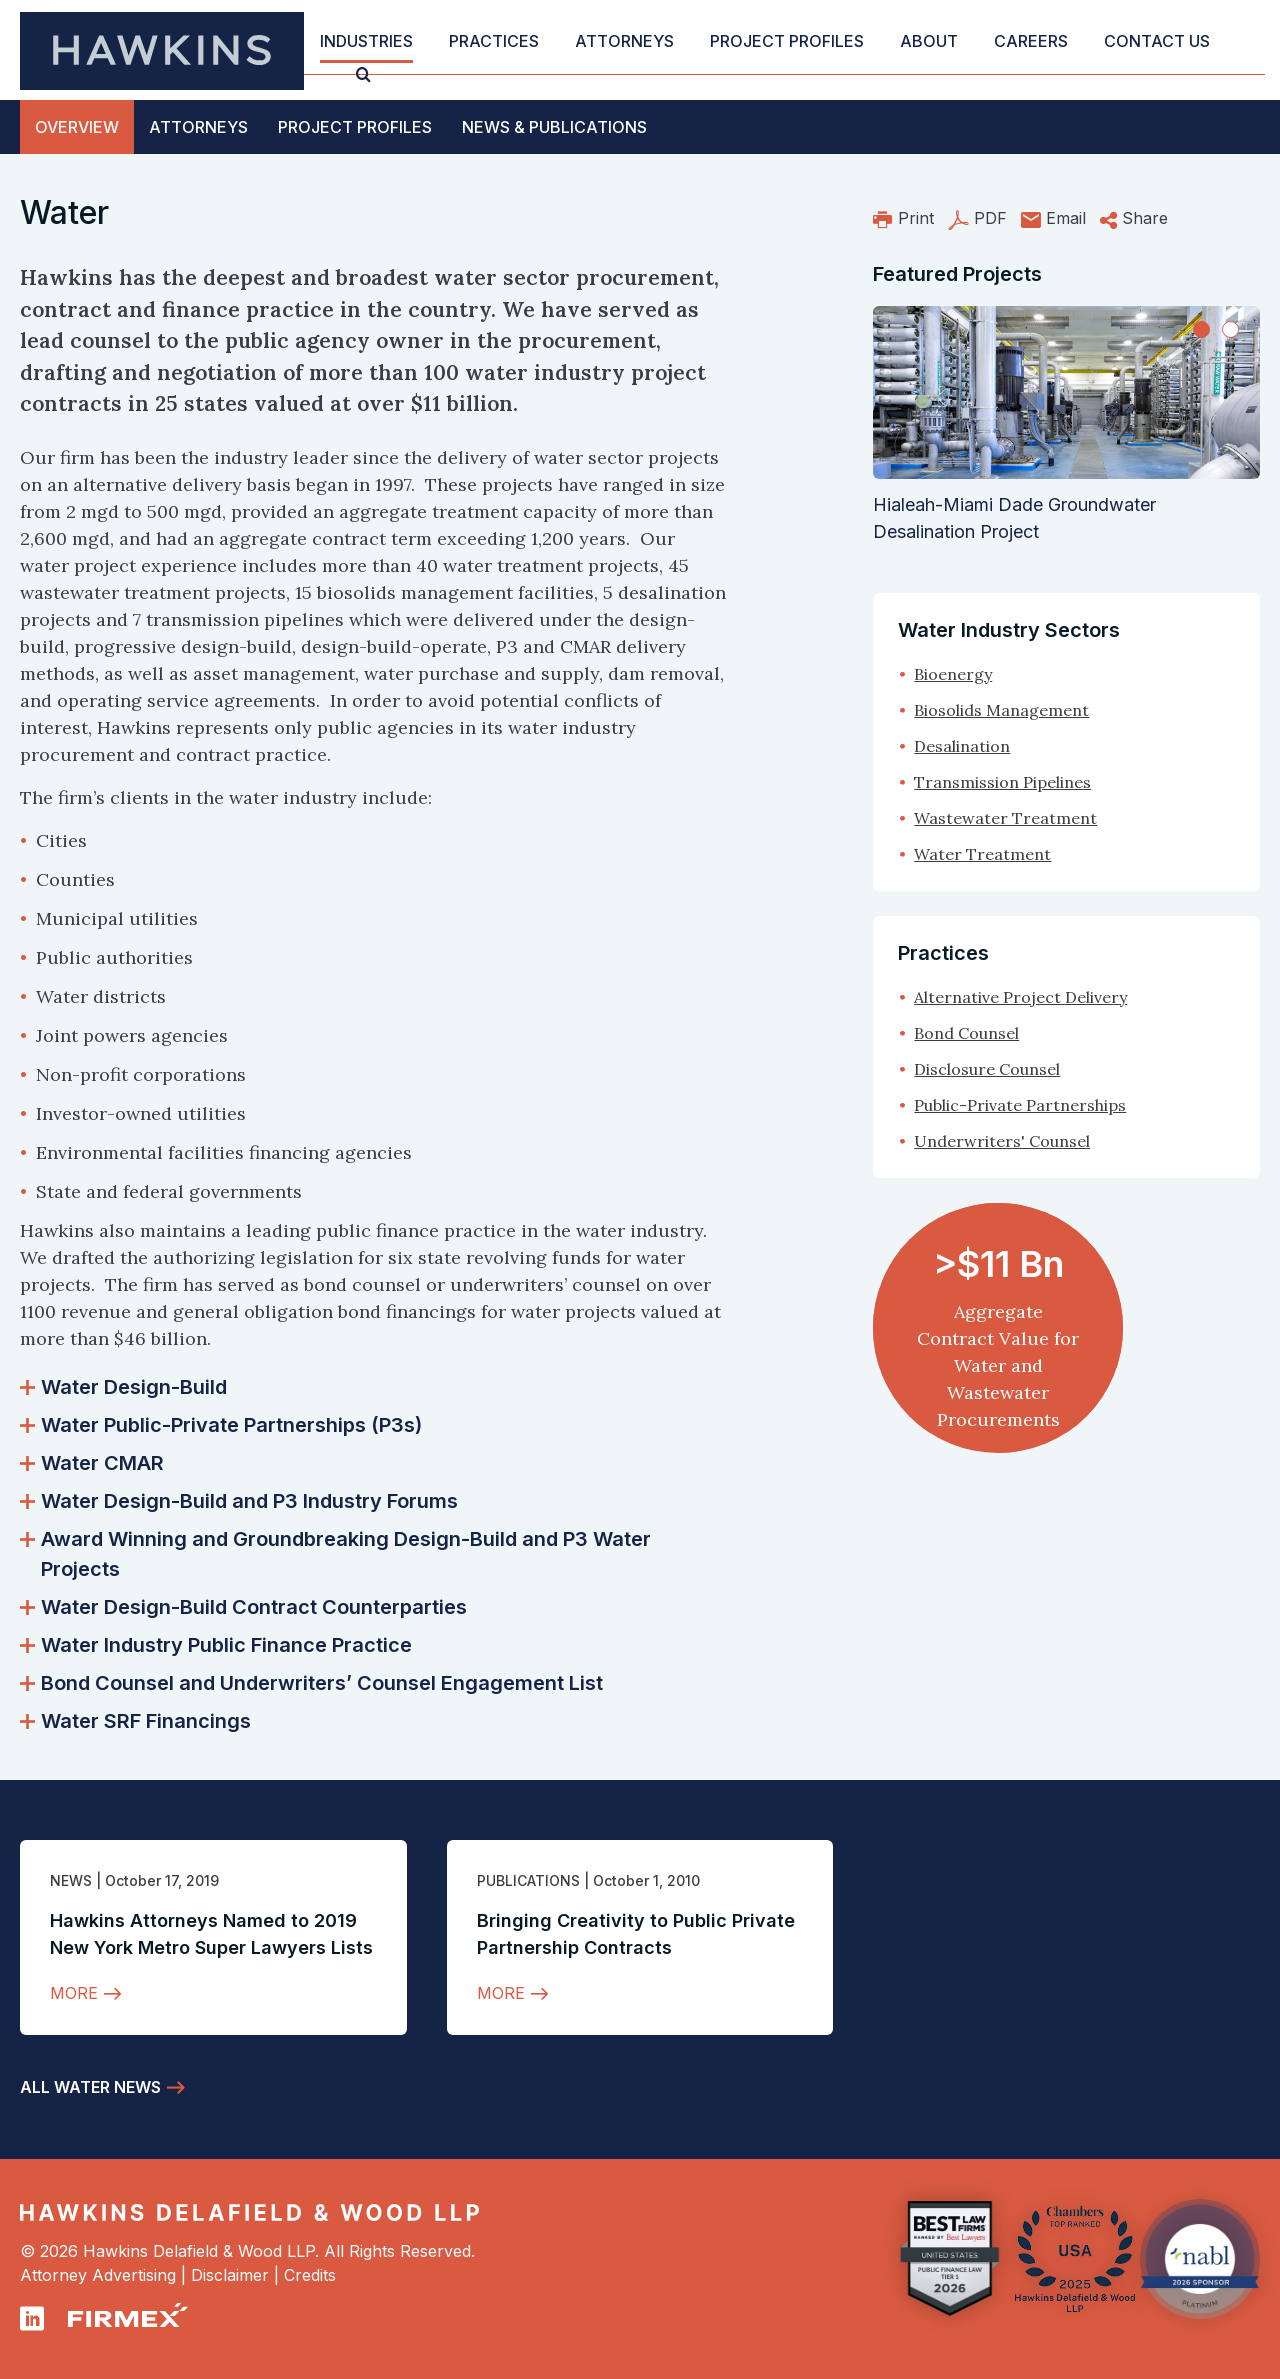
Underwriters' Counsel (1002, 1141)
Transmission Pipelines (1002, 782)
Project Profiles (787, 41)
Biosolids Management (1001, 710)
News (71, 1880)
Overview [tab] (77, 127)
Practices (494, 41)
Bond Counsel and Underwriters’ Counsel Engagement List (311, 1683)
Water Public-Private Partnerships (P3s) (221, 1425)
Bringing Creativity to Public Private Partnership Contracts (636, 1934)
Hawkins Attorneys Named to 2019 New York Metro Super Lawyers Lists (211, 1934)
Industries (366, 41)
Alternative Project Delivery (1020, 997)
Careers (1031, 41)
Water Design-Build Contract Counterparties (243, 1607)
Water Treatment (982, 854)
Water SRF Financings (135, 1721)
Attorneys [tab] (198, 127)
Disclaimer (230, 2275)
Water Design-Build (123, 1387)
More (74, 1993)
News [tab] (554, 127)
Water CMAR (92, 1463)
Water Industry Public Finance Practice (216, 1645)
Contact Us (1157, 41)
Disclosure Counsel (987, 1069)
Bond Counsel (966, 1033)
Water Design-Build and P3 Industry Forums (239, 1501)
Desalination (962, 746)
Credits (310, 2275)
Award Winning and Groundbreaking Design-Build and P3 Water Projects (335, 1554)
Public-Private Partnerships (1020, 1105)
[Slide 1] (1201, 329)
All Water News (90, 2087)
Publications (528, 1880)
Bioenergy (953, 674)
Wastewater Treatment (1005, 818)
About (929, 41)
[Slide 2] (1230, 329)
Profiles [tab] (355, 127)
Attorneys (624, 41)
